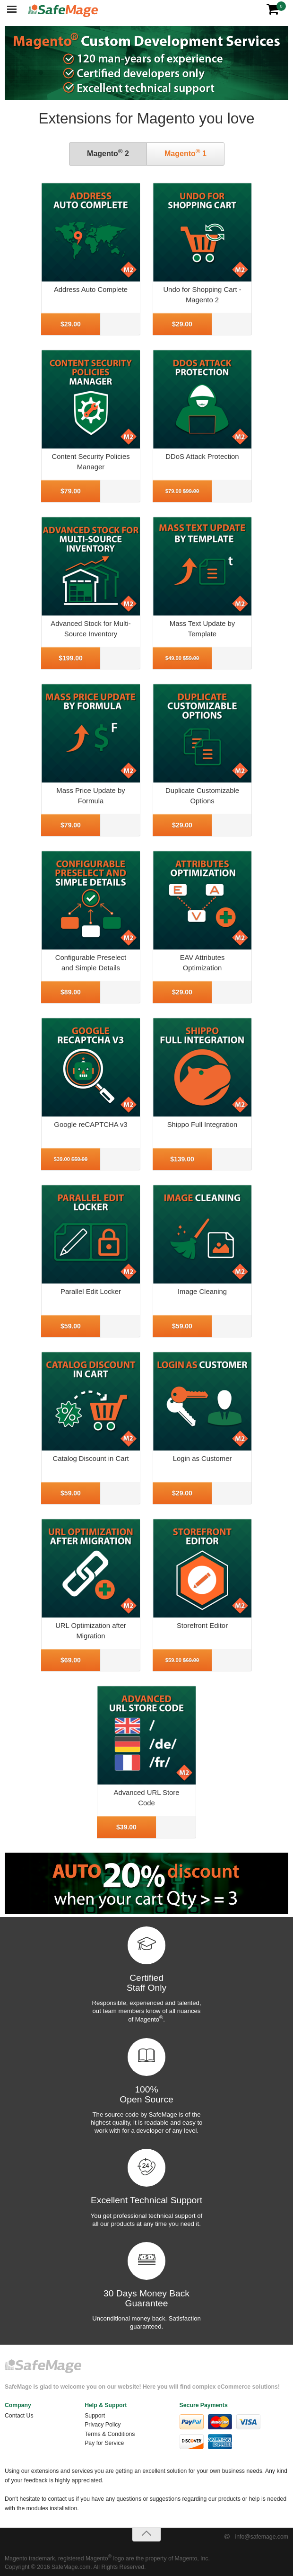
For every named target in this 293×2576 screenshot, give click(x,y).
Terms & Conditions (110, 2434)
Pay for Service (104, 2443)
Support (95, 2415)
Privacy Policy (103, 2424)
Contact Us (19, 2415)
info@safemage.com (261, 2537)
